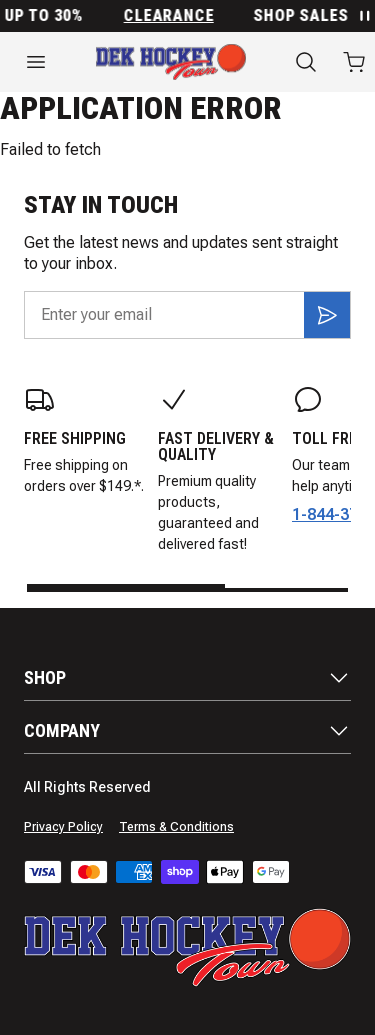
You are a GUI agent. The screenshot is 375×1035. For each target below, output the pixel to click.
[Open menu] (36, 62)
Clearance (173, 16)
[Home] (171, 62)
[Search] (306, 62)
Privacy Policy (63, 827)
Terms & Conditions (176, 827)
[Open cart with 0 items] (354, 62)
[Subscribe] (327, 315)
